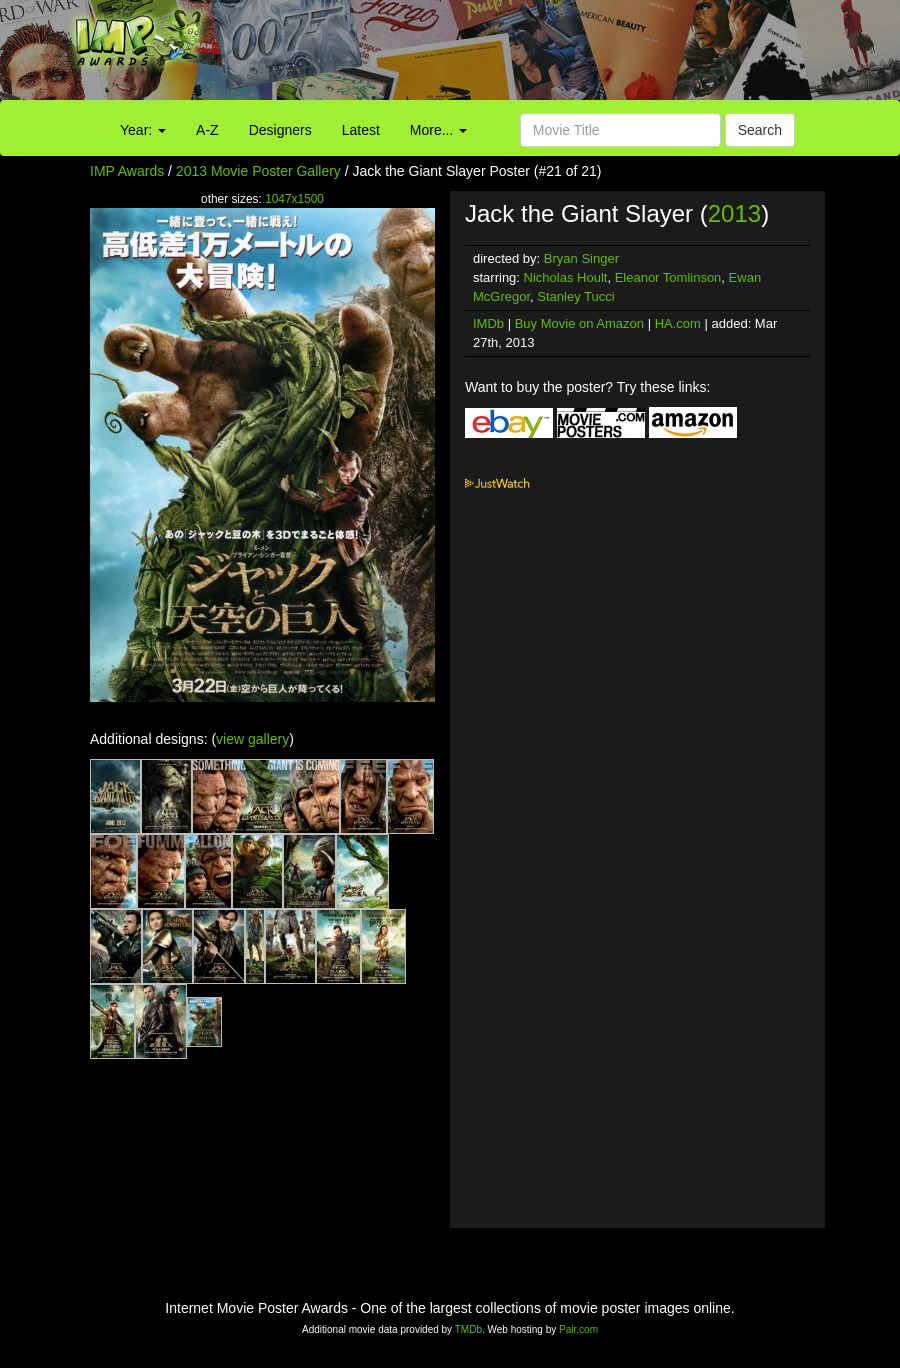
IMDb (488, 323)
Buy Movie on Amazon (579, 323)
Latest (361, 130)
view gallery (252, 739)
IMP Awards (127, 171)
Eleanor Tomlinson (668, 277)
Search (760, 130)
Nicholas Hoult (566, 277)
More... (438, 130)
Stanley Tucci (575, 296)
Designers (280, 130)
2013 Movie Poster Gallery (258, 171)
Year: (143, 130)
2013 (734, 213)
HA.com (678, 323)
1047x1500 (294, 199)
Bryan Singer (581, 258)
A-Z (207, 130)
